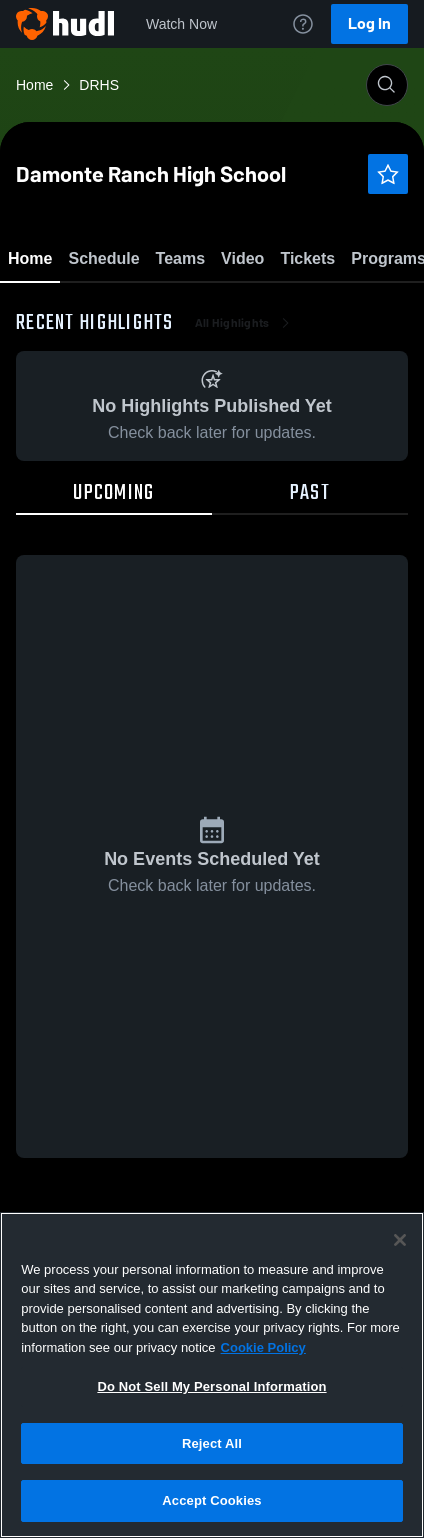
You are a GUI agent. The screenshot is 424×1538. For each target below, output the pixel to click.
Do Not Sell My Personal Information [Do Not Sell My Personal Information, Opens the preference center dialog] (211, 1386)
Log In (369, 23)
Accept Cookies (211, 1500)
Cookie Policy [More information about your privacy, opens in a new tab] (263, 1347)
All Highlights (244, 440)
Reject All (212, 1443)
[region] (212, 1375)
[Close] (400, 1240)
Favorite (188, 309)
